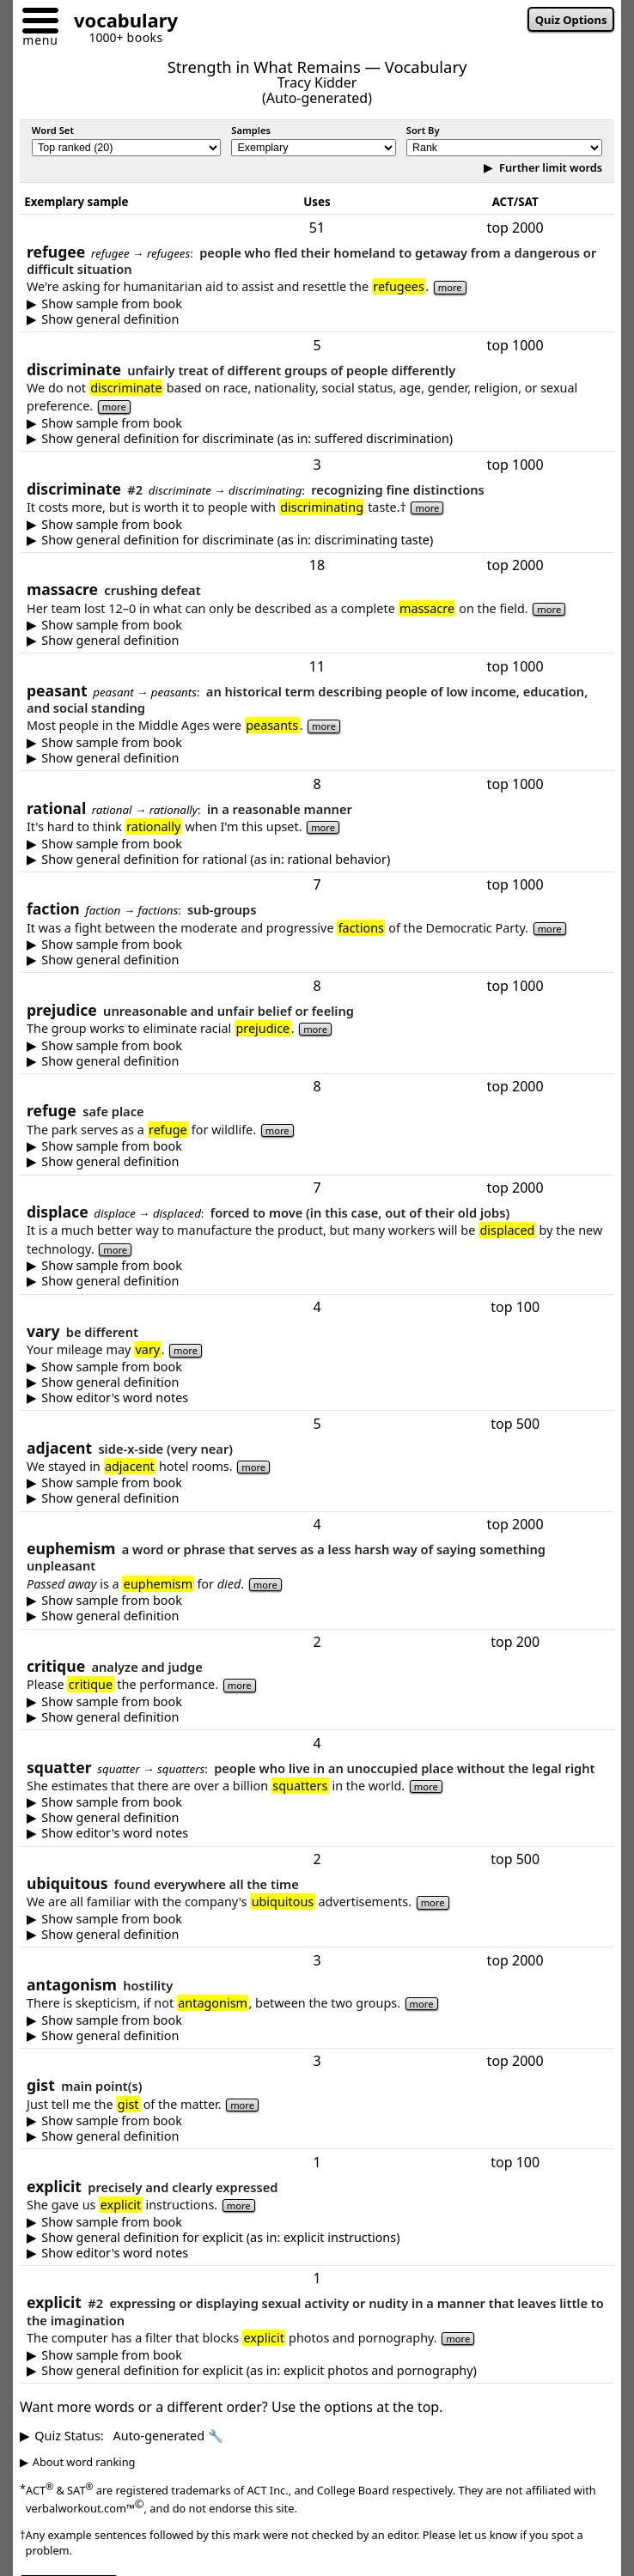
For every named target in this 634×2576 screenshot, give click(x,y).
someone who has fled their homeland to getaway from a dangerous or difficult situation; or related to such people (317, 319)
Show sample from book (111, 304)
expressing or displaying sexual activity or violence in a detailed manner (317, 2371)
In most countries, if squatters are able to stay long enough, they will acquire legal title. (317, 1833)
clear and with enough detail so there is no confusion (317, 2237)
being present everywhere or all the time (317, 1934)
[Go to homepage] (119, 23)
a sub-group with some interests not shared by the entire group (317, 960)
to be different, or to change (317, 1382)
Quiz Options (571, 19)
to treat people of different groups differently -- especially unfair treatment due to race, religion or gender (317, 439)
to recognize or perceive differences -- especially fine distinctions (317, 540)
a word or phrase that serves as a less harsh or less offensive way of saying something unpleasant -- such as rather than (317, 1616)
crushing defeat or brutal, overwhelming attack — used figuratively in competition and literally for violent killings (317, 640)
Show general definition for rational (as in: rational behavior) (215, 859)
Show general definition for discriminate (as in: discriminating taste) (237, 540)
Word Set (53, 130)
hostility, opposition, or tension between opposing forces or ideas (317, 2036)
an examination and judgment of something (317, 1717)
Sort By (423, 130)
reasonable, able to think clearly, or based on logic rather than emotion (317, 859)
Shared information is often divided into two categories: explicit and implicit (317, 2253)
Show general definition (110, 319)
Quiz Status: (128, 2435)
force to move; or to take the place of (317, 1281)
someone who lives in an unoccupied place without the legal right (317, 1818)
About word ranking (84, 2462)
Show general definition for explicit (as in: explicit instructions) (220, 2237)
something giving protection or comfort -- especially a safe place (317, 1162)
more (450, 287)
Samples (251, 130)
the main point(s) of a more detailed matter (317, 2136)
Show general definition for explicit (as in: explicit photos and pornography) (259, 2371)
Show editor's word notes (114, 1398)
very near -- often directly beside (317, 1498)
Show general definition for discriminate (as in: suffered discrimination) (247, 439)
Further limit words (549, 167)
